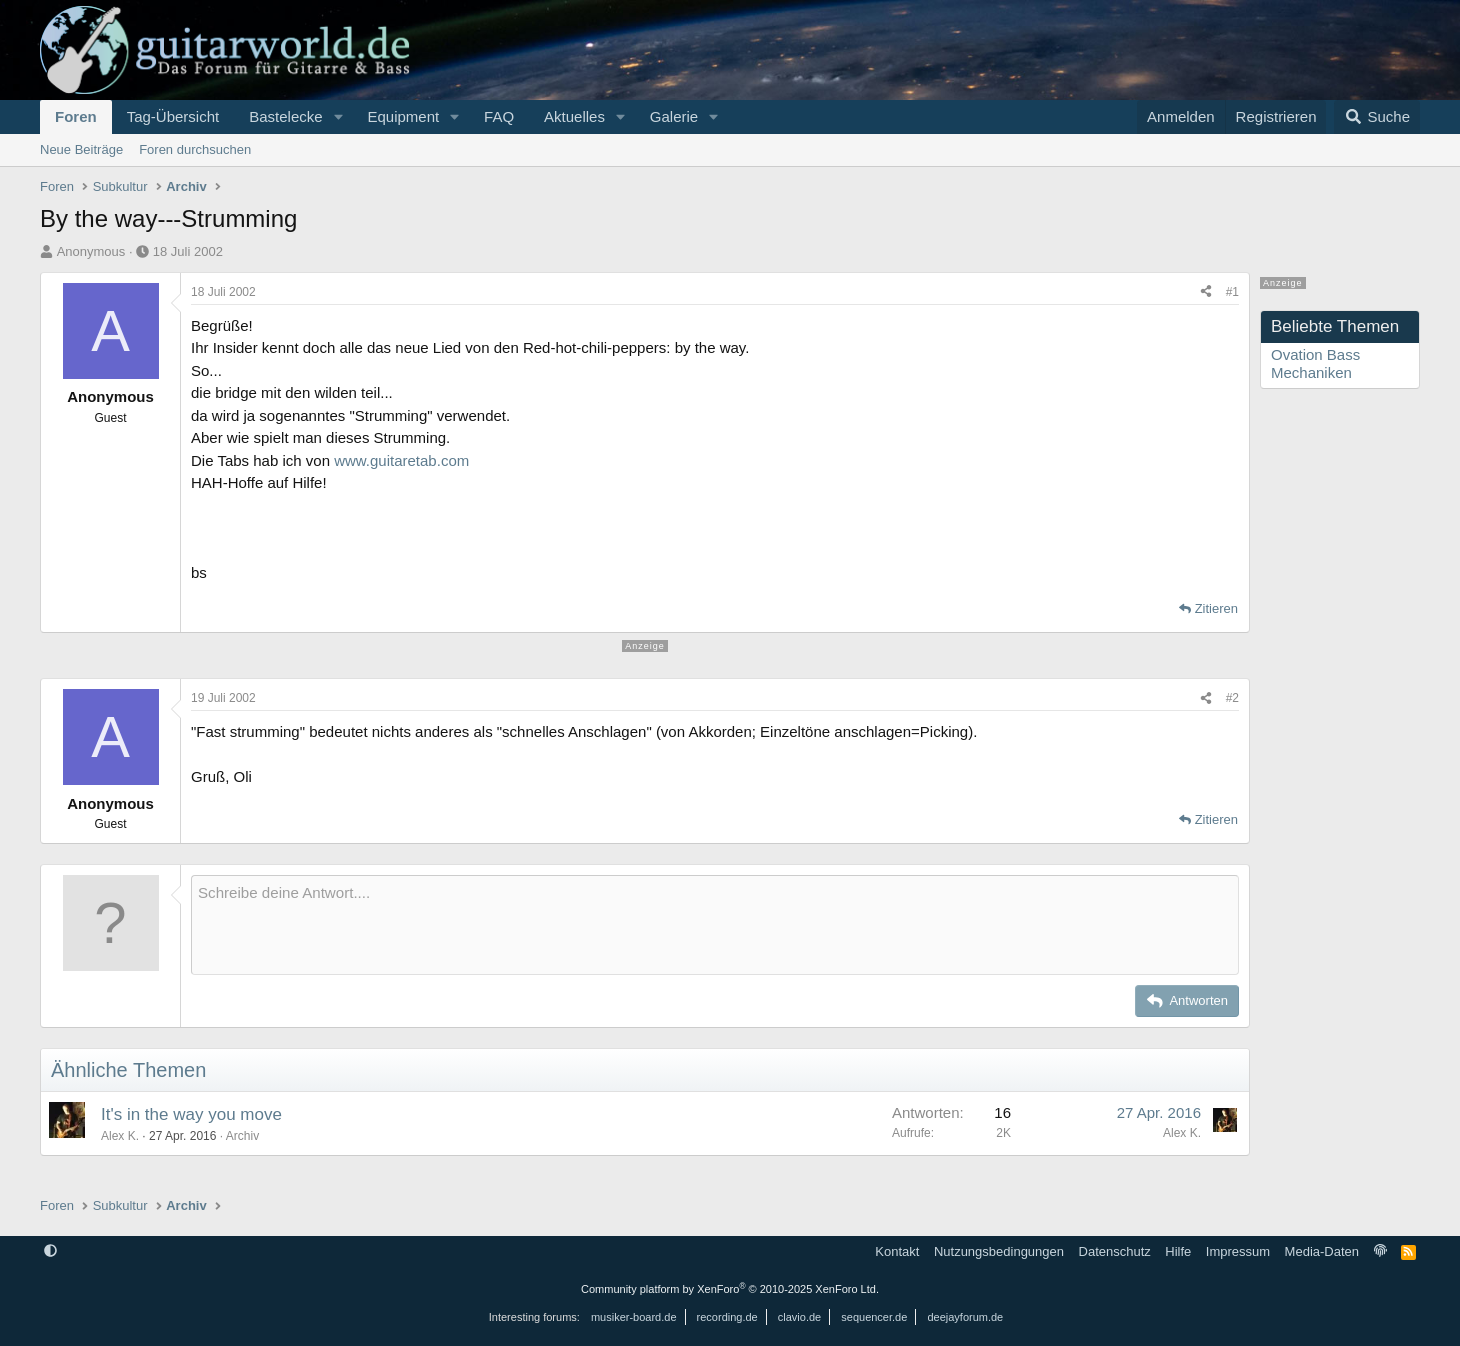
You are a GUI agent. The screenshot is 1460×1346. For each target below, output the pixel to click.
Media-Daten (1322, 1251)
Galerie (674, 116)
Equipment (403, 116)
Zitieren (1216, 608)
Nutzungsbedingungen (999, 1251)
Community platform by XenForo (730, 1289)
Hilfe (1178, 1251)
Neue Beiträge (81, 149)
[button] (338, 117)
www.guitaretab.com (401, 460)
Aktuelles (574, 116)
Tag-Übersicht (173, 116)
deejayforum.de (965, 1317)
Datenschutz (1115, 1251)
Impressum (1238, 1251)
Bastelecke (285, 116)
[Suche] (1377, 117)
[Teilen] (1206, 292)
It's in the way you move (191, 1114)
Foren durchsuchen (195, 149)
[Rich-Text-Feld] (715, 925)
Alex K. (120, 1136)
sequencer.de (874, 1317)
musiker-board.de (634, 1317)
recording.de (727, 1317)
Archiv (242, 1136)
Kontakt (897, 1251)
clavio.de (799, 1317)
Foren (76, 116)
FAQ (499, 116)
